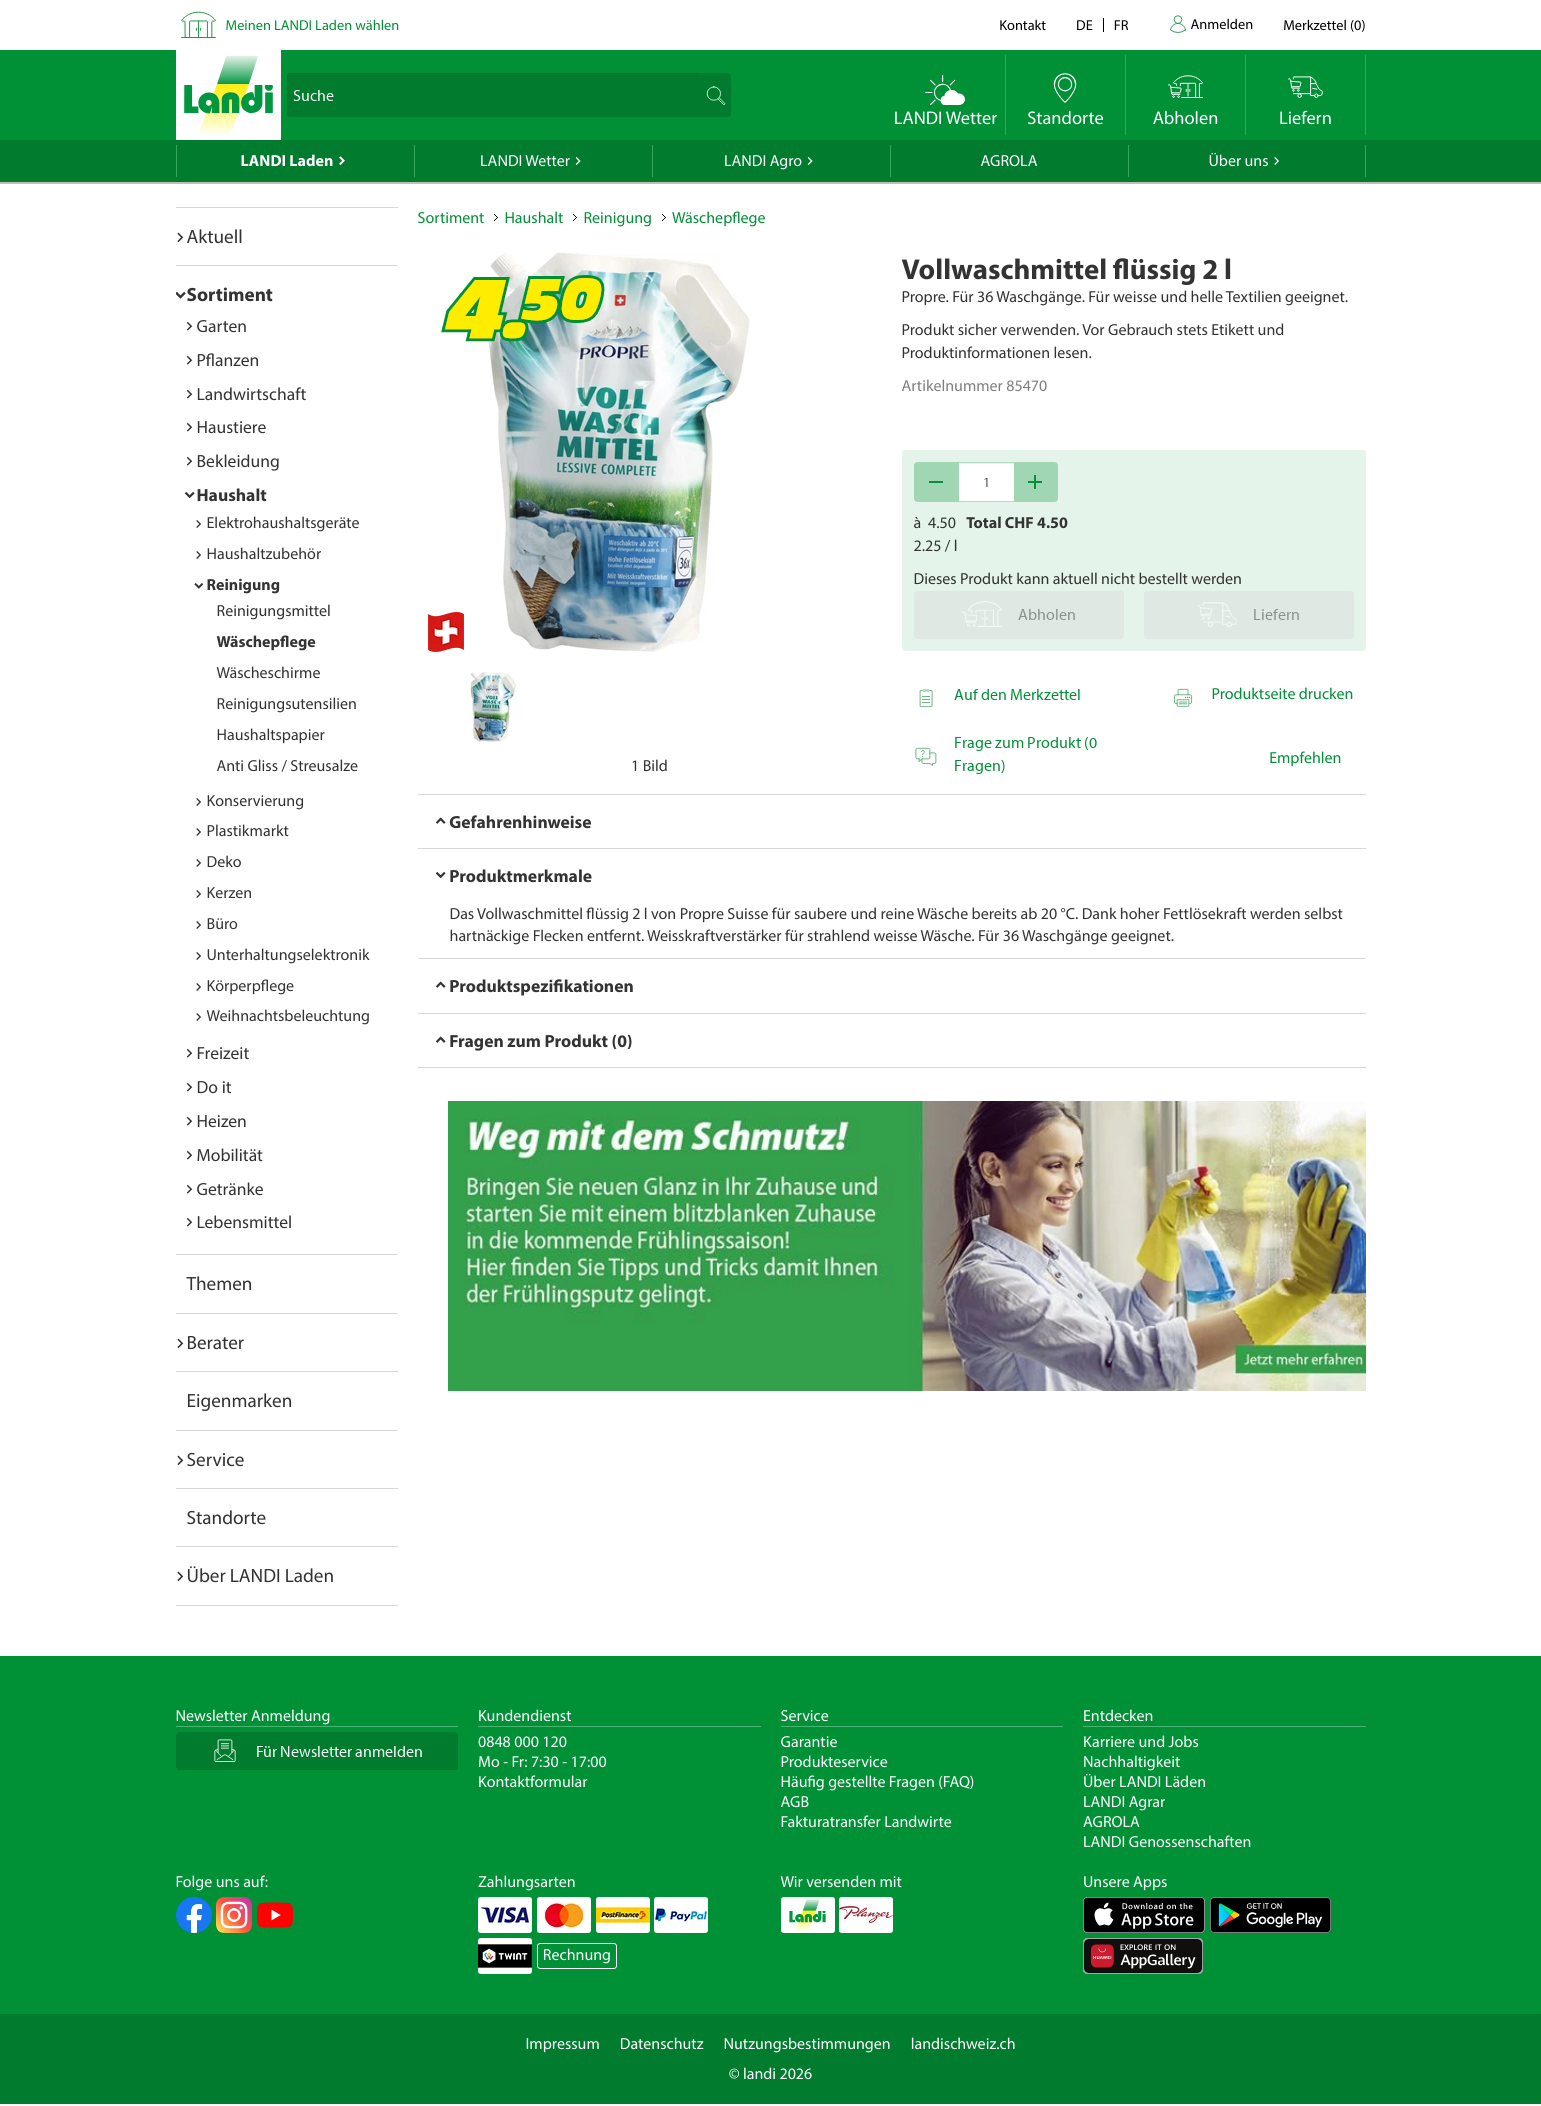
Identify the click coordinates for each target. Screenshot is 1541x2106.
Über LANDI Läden (1144, 1782)
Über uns (1238, 161)
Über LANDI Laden (261, 1575)
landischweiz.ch (963, 2044)
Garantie (809, 1742)
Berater (216, 1342)
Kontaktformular (533, 1782)
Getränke (230, 1188)
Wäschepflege (266, 642)
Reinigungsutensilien (287, 704)
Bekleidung (238, 460)
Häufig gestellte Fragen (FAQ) (878, 1782)
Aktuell (215, 236)
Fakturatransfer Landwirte (866, 1822)
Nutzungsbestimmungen (807, 2044)
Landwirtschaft (252, 393)
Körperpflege (251, 986)
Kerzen (230, 893)
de (1084, 24)
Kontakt (1022, 24)
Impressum (562, 2044)
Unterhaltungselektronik (288, 955)
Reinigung (244, 585)
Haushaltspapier (271, 735)
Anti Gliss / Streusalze (287, 766)
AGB (795, 1802)
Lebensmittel (245, 1221)
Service (216, 1459)
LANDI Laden (287, 161)
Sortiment (230, 294)
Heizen (222, 1120)
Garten (222, 325)
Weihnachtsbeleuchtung (289, 1016)
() (1324, 24)
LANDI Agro (763, 161)
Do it (214, 1086)
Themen (220, 1283)
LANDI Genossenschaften (1167, 1842)
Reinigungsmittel (274, 611)
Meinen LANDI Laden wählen (313, 24)
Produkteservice (834, 1762)
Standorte (227, 1517)
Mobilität (230, 1154)
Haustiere (232, 426)
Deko (224, 862)
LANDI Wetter (525, 161)
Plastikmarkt (248, 831)
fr (1121, 24)
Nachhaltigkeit (1131, 1762)
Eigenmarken (240, 1400)
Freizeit (223, 1052)
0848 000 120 (522, 1742)
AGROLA (1009, 161)
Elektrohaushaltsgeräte (283, 523)
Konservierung (256, 801)
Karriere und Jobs (1141, 1742)
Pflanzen (228, 359)
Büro (222, 924)
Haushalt (232, 494)
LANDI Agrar (1124, 1802)
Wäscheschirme (269, 673)
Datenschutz (662, 2044)
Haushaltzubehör (264, 554)
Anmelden (1222, 23)
